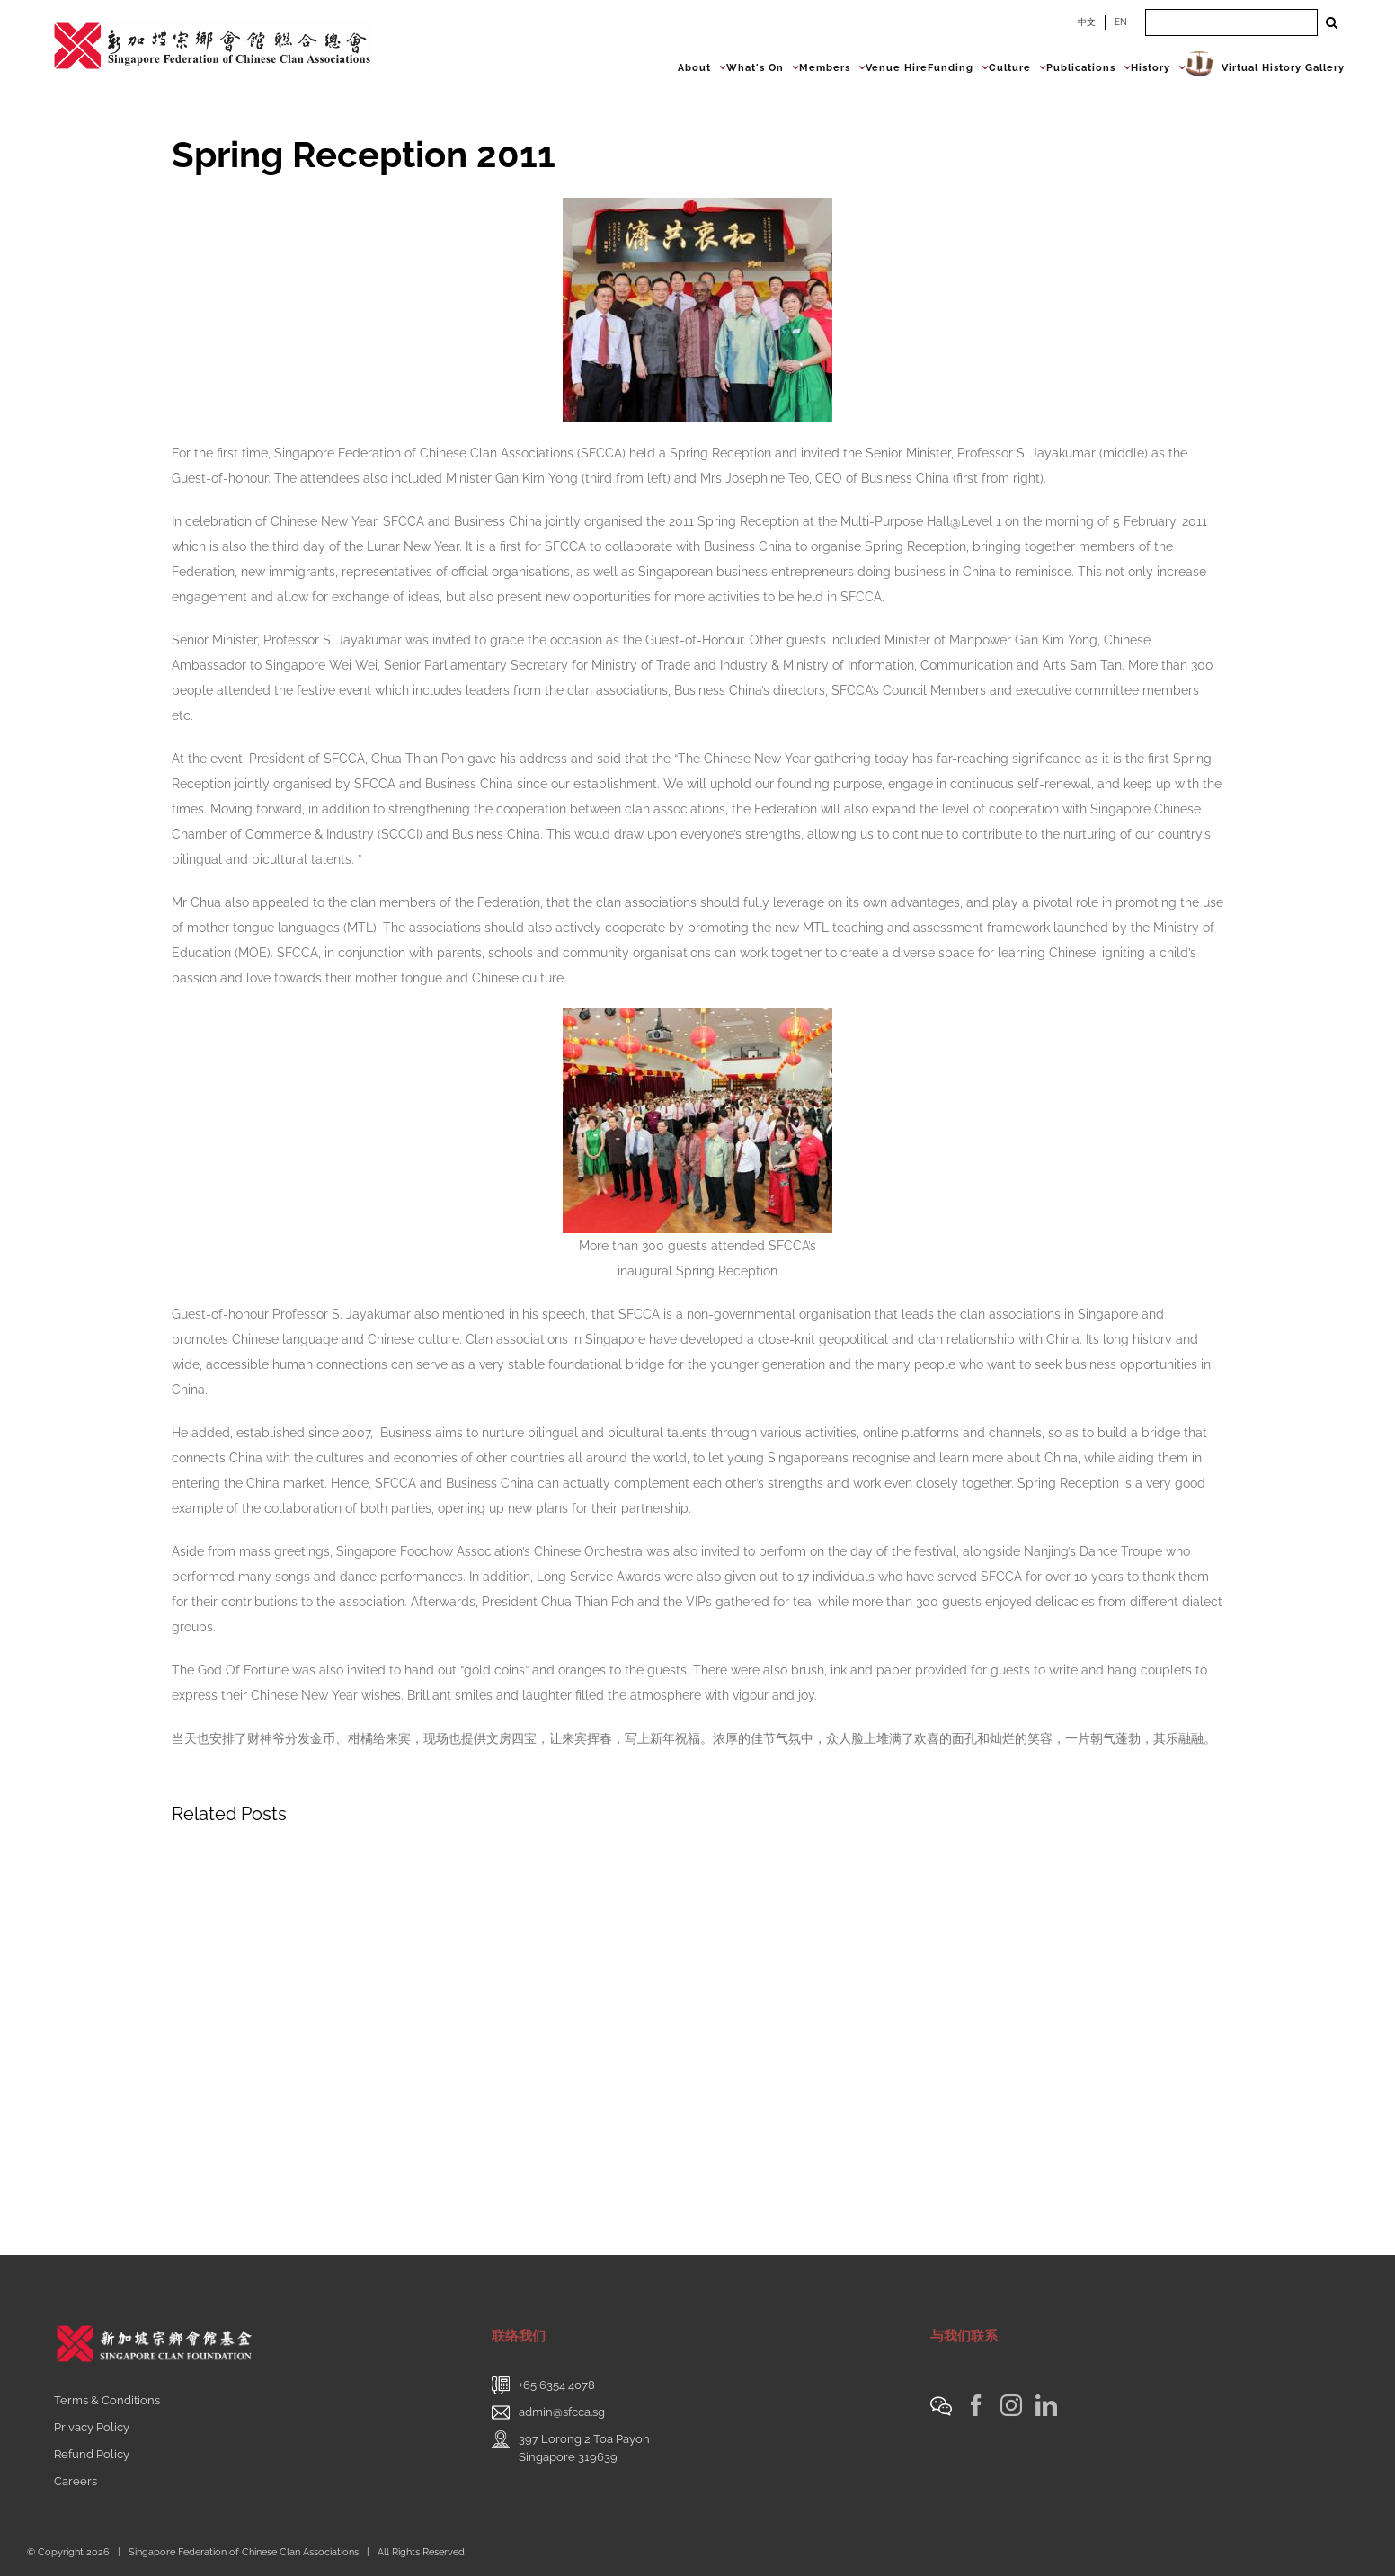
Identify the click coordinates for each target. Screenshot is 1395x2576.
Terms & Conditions (107, 2400)
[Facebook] (976, 2405)
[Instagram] (1011, 2405)
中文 (1087, 22)
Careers (75, 2481)
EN (1121, 22)
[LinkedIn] (1046, 2405)
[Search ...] (1231, 22)
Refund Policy (91, 2454)
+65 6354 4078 (557, 2385)
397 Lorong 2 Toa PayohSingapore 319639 (584, 2448)
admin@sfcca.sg (562, 2412)
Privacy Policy (91, 2427)
